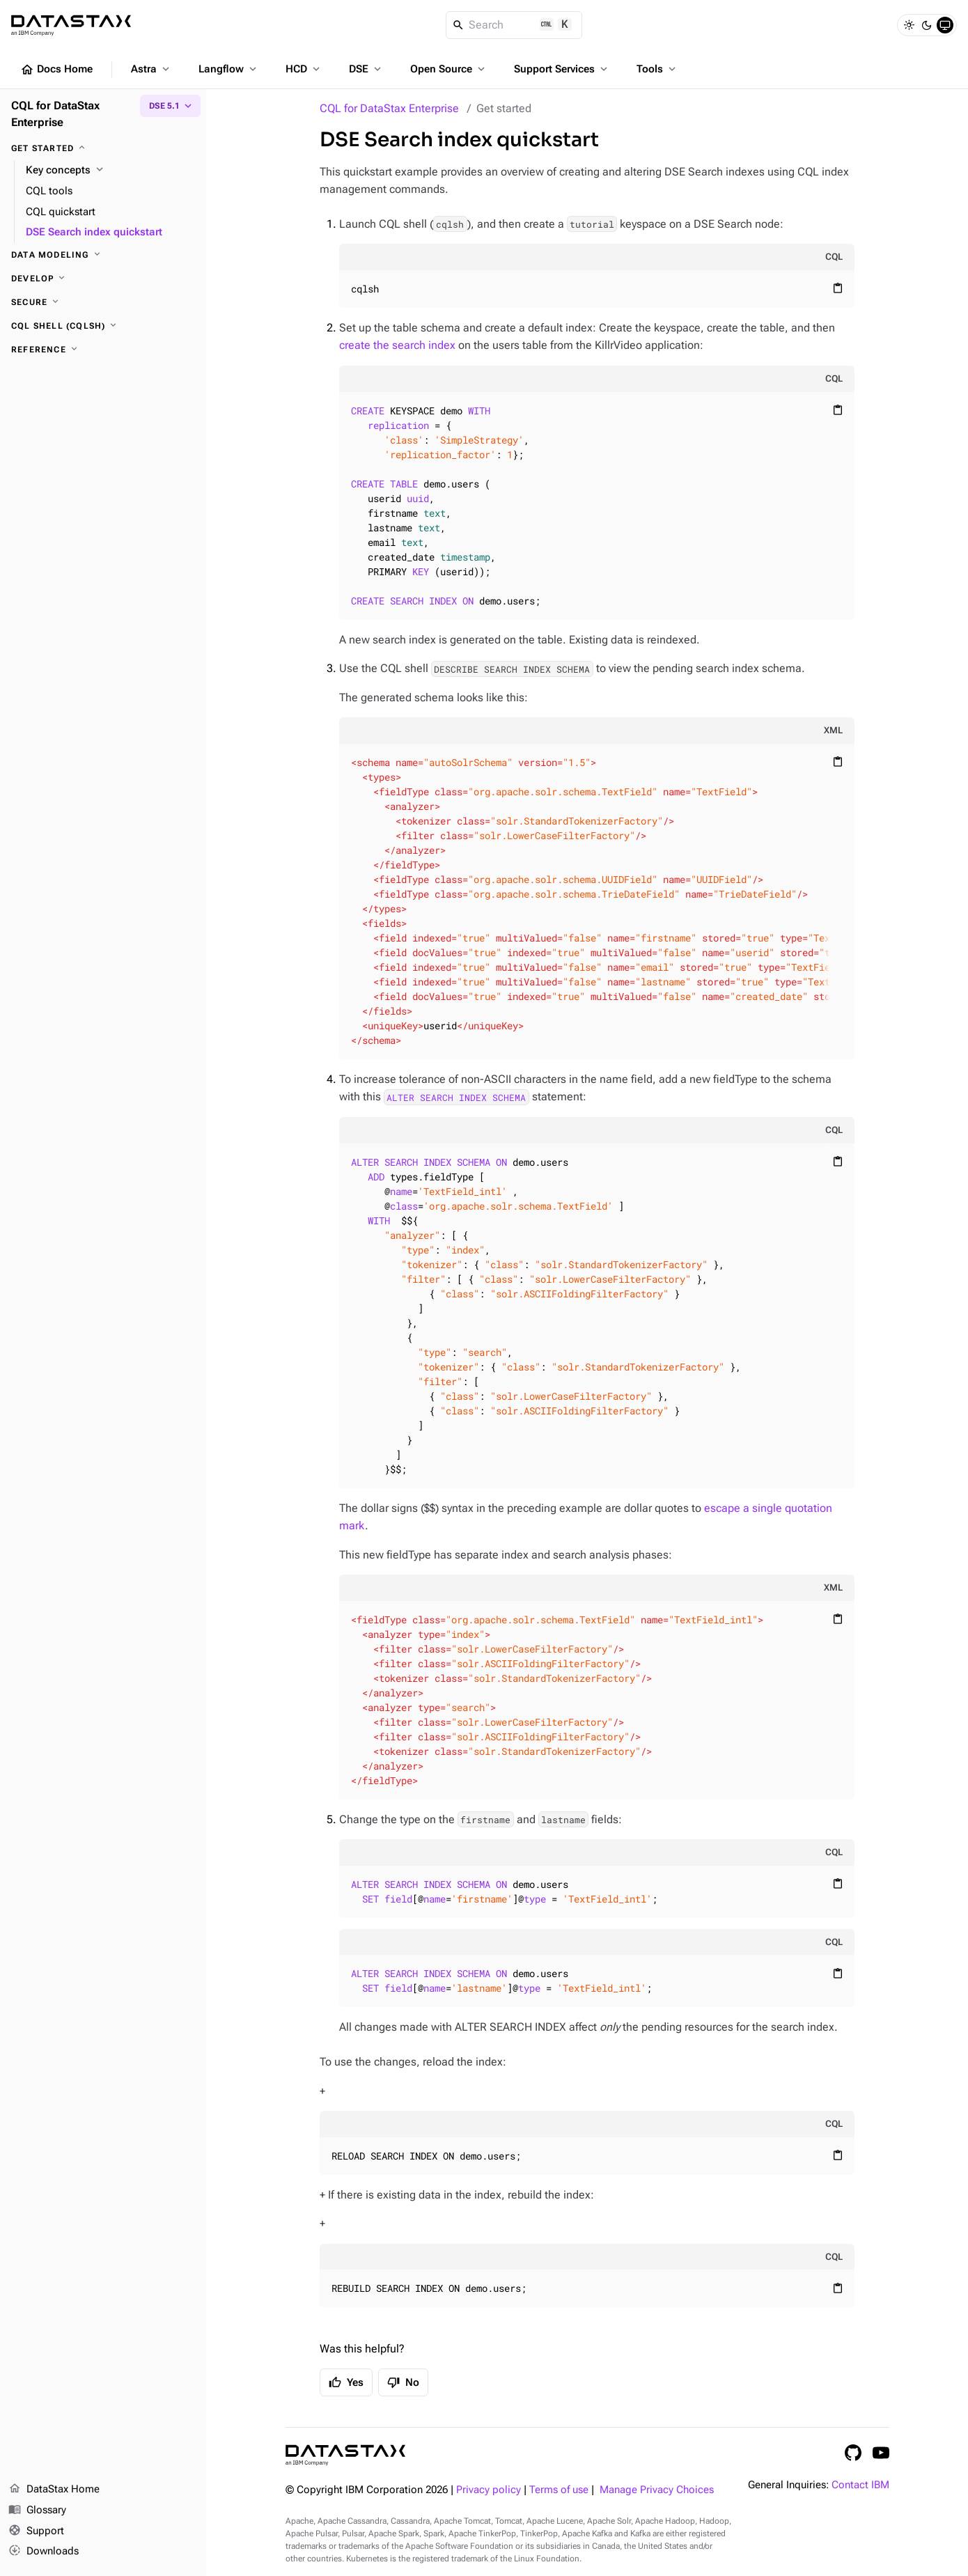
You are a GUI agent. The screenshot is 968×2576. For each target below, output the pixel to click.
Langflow (228, 69)
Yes (346, 2382)
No (403, 2382)
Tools (657, 69)
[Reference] (103, 349)
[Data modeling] (103, 255)
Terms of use (558, 2490)
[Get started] (103, 148)
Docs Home (56, 70)
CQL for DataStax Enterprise (389, 108)
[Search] (514, 25)
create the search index (397, 345)
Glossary (37, 2510)
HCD (304, 69)
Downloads (43, 2551)
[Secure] (103, 302)
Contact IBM (860, 2485)
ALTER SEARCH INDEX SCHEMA (456, 1097)
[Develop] (103, 278)
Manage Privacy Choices (657, 2490)
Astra (151, 69)
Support (36, 2531)
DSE (366, 69)
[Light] (908, 25)
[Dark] (927, 25)
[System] (945, 25)
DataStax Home (54, 2489)
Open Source (448, 69)
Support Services (562, 69)
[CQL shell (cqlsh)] (103, 326)
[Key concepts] (110, 170)
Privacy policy (488, 2490)
